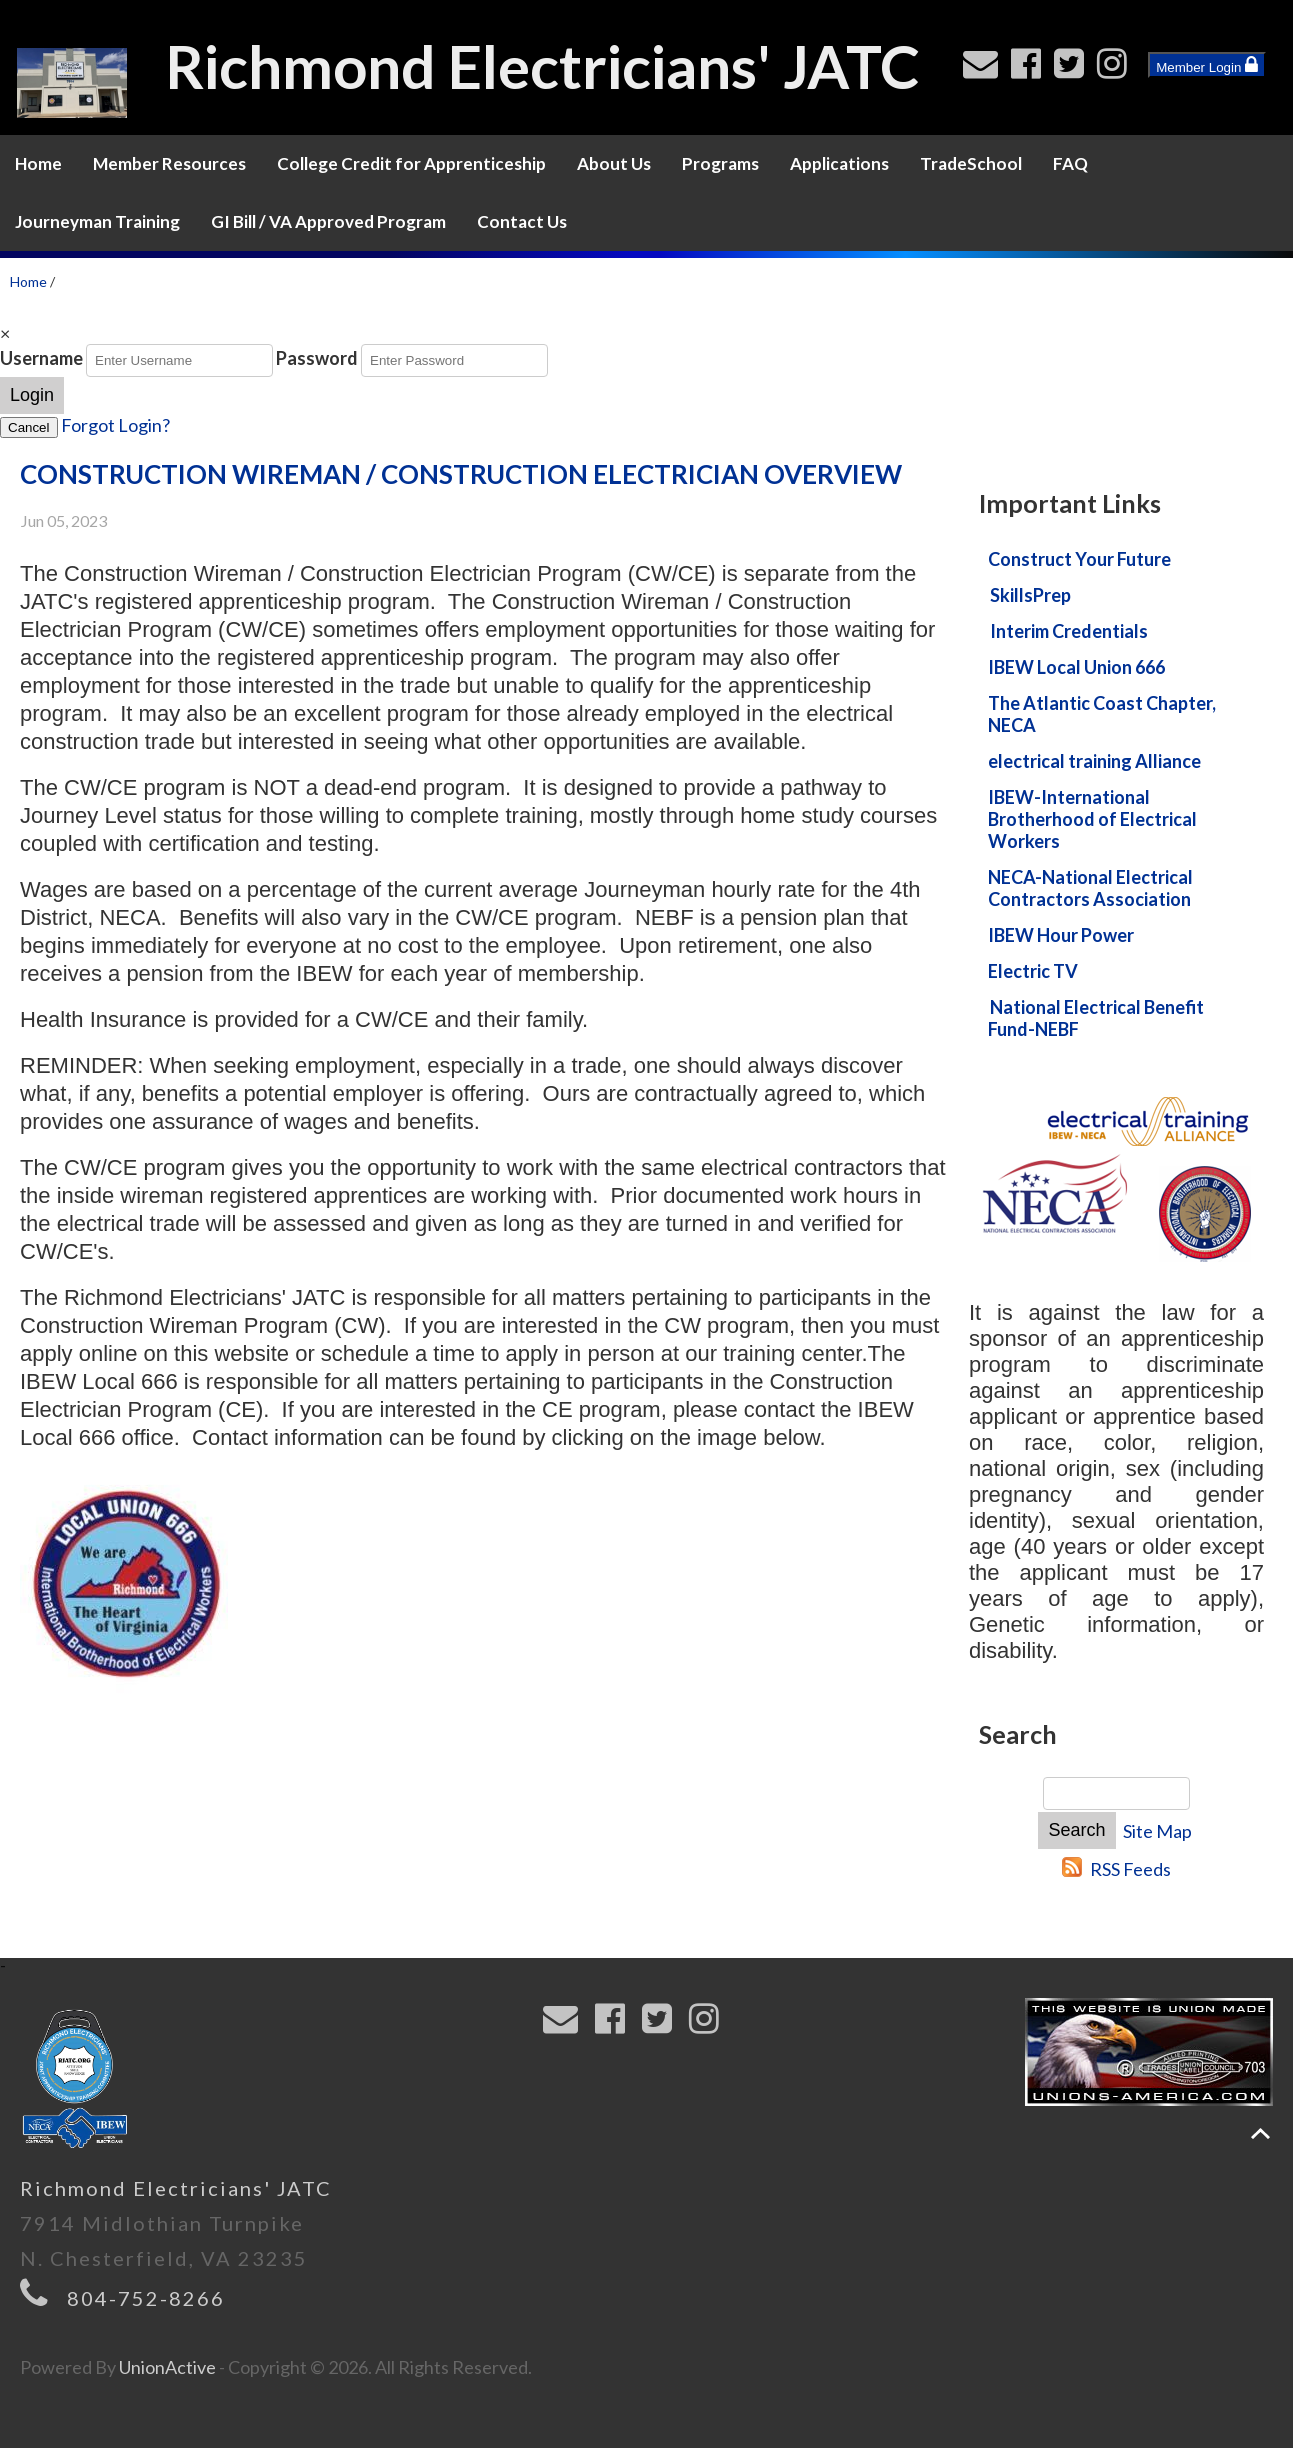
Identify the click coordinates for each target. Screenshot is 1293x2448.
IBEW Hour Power (1061, 935)
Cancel (29, 427)
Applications (839, 163)
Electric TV (1033, 971)
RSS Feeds (1130, 1869)
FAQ (1070, 163)
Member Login (1207, 65)
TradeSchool (971, 163)
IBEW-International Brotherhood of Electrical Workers (1092, 819)
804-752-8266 (146, 2298)
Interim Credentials (1069, 631)
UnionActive (167, 2367)
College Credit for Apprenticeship (411, 163)
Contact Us (522, 221)
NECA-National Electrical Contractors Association (1090, 888)
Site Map (1157, 1831)
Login (32, 395)
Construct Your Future (1079, 559)
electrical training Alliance (1094, 761)
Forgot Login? (115, 425)
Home (38, 163)
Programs (720, 163)
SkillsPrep (1030, 595)
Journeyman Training (97, 221)
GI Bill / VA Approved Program (328, 221)
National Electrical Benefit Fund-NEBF (1096, 1018)
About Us (614, 163)
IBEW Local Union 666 (1076, 667)
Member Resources (169, 163)
